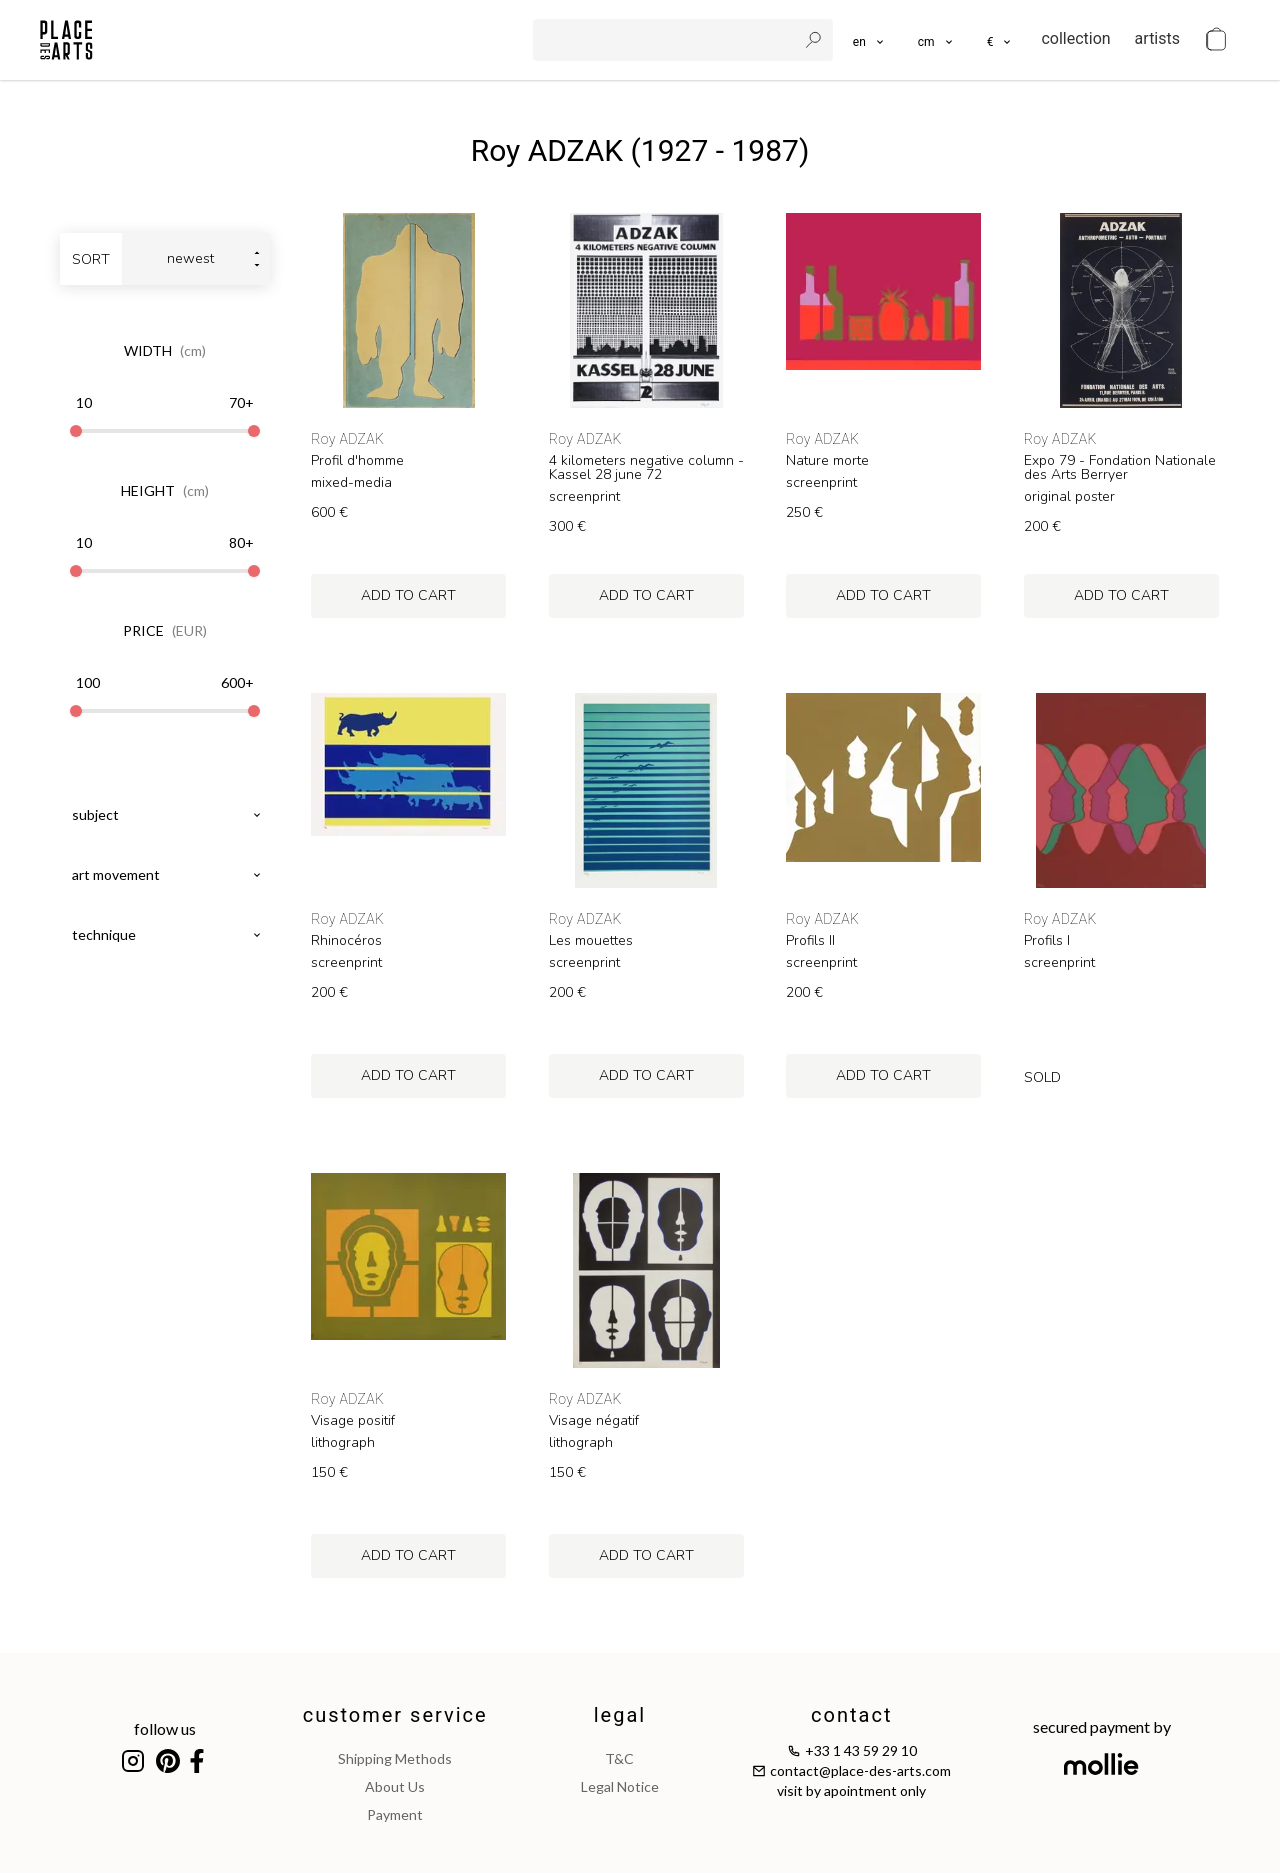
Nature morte (827, 461)
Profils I (1047, 941)
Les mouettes (591, 941)
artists (1157, 38)
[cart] (1216, 40)
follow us (165, 1728)
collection (1075, 38)
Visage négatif (594, 1421)
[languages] (869, 40)
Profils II (810, 941)
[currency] (1000, 40)
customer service (395, 1715)
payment (395, 1814)
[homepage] (66, 40)
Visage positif (353, 1421)
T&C (619, 1758)
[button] (936, 40)
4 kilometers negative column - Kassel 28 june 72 (646, 468)
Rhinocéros (346, 941)
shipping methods (395, 1758)
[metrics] (936, 40)
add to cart (408, 595)
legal (620, 1715)
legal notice (620, 1786)
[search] (667, 40)
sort (91, 259)
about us (395, 1786)
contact (851, 1715)
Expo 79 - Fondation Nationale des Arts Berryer (1120, 468)
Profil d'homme (357, 461)
